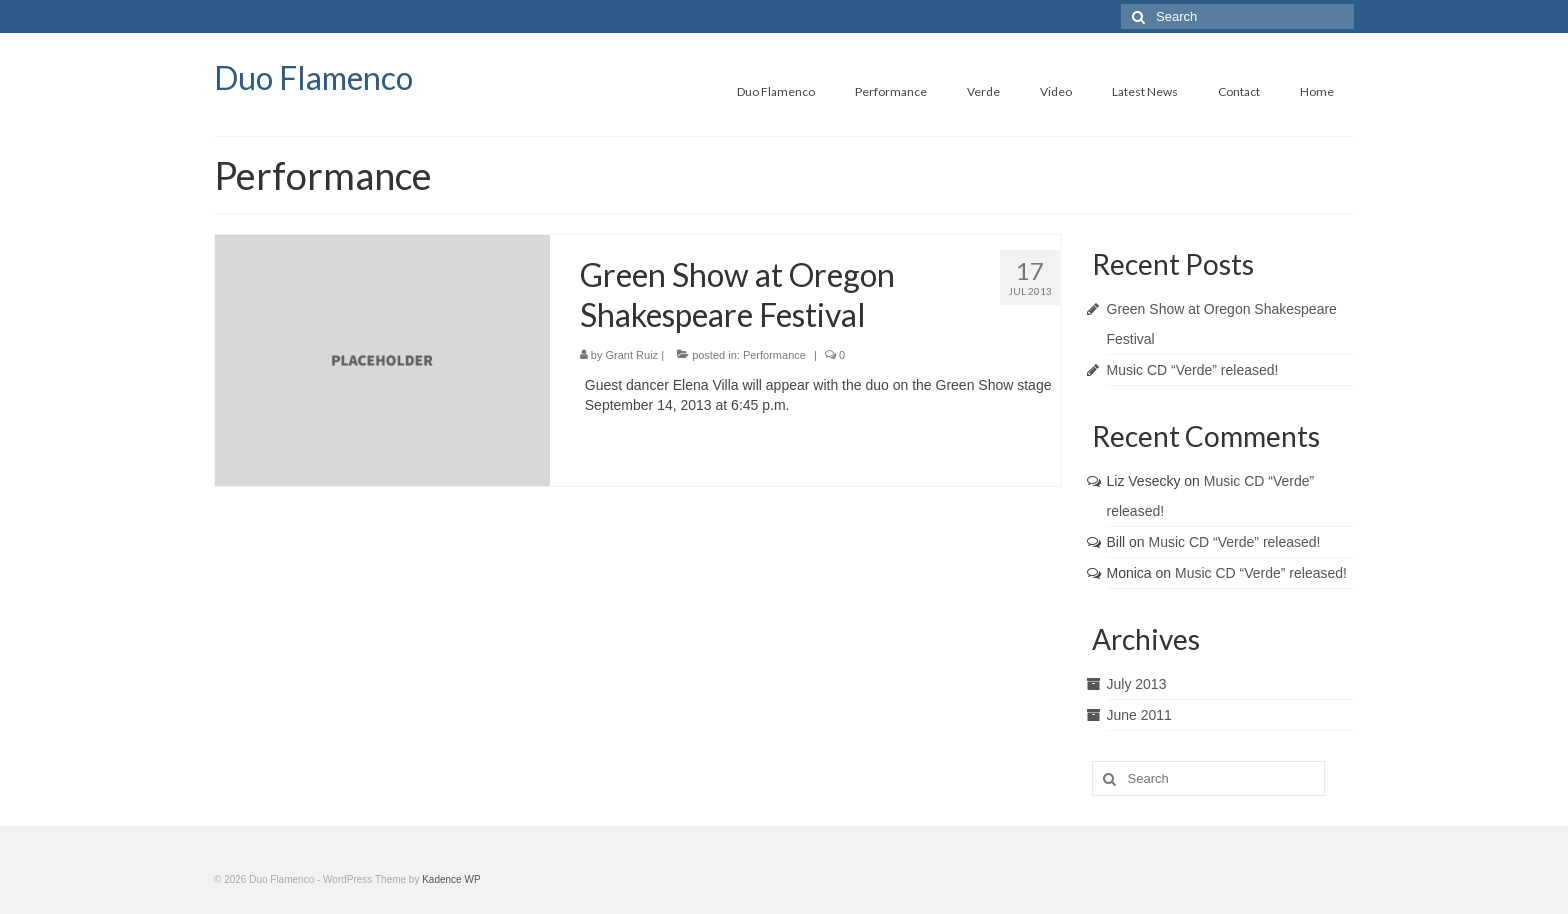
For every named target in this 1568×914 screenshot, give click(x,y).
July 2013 (1137, 684)
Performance (774, 355)
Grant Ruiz (632, 355)
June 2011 (1139, 715)
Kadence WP (451, 879)
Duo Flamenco (313, 77)
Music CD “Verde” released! (1193, 370)
